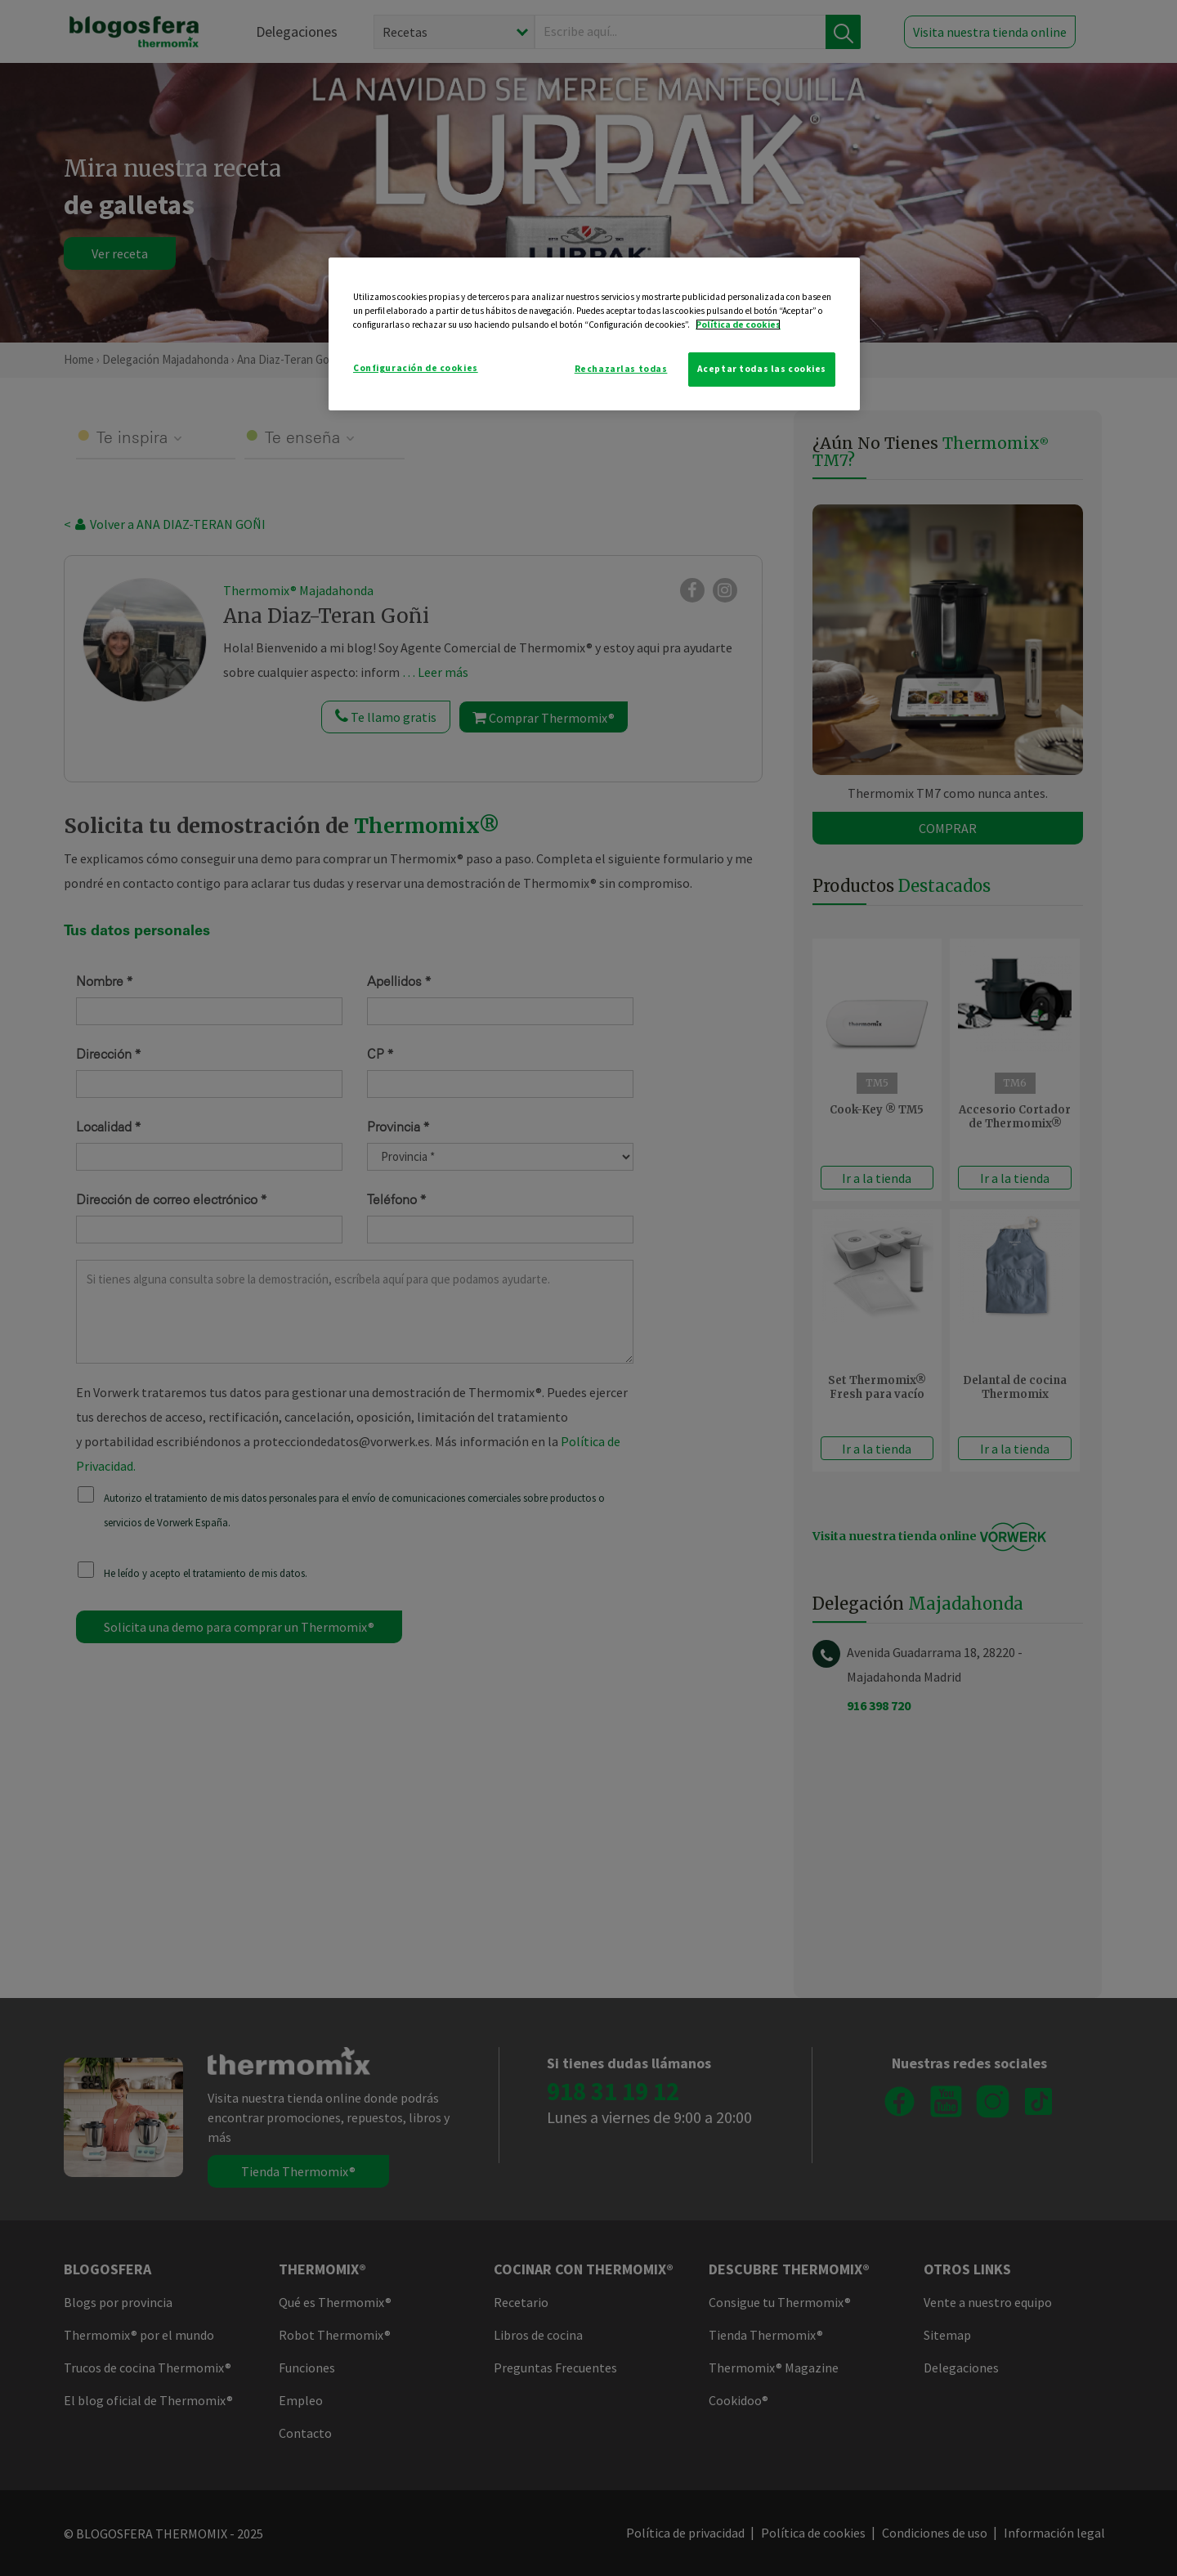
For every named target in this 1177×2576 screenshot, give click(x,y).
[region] (594, 334)
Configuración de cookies (415, 368)
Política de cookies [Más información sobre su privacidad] (738, 324)
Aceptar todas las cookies (761, 368)
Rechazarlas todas (621, 368)
